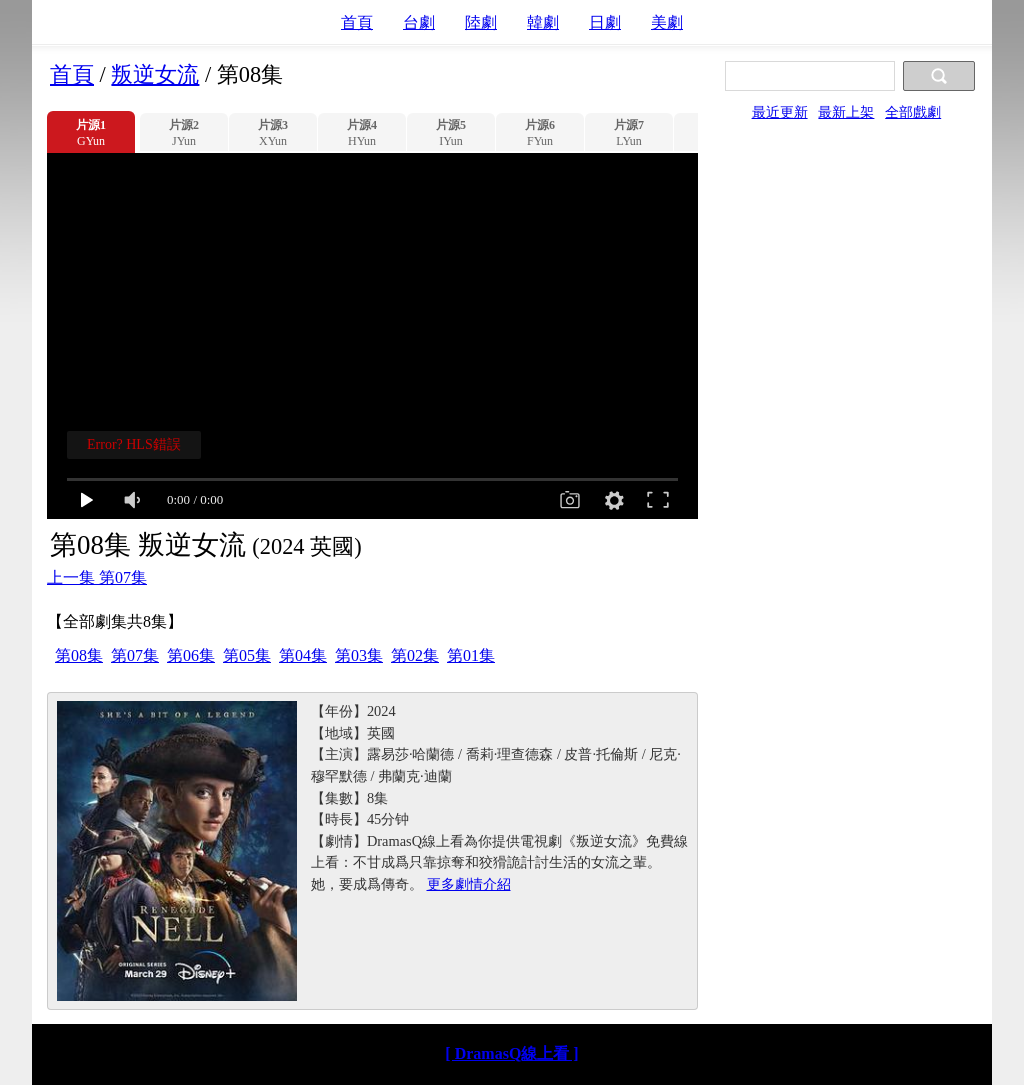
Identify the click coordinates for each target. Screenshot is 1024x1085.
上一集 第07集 (97, 577)
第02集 (415, 655)
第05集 (247, 655)
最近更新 (780, 112)
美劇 (667, 22)
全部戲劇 (913, 112)
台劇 (419, 22)
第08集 (79, 655)
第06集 (191, 655)
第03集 (359, 655)
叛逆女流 (155, 74)
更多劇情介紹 (469, 884)
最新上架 (846, 112)
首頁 (357, 22)
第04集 (303, 655)
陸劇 (481, 22)
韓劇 (543, 22)
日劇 (605, 22)
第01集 (471, 655)
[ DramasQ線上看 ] (511, 1053)
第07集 (135, 655)
